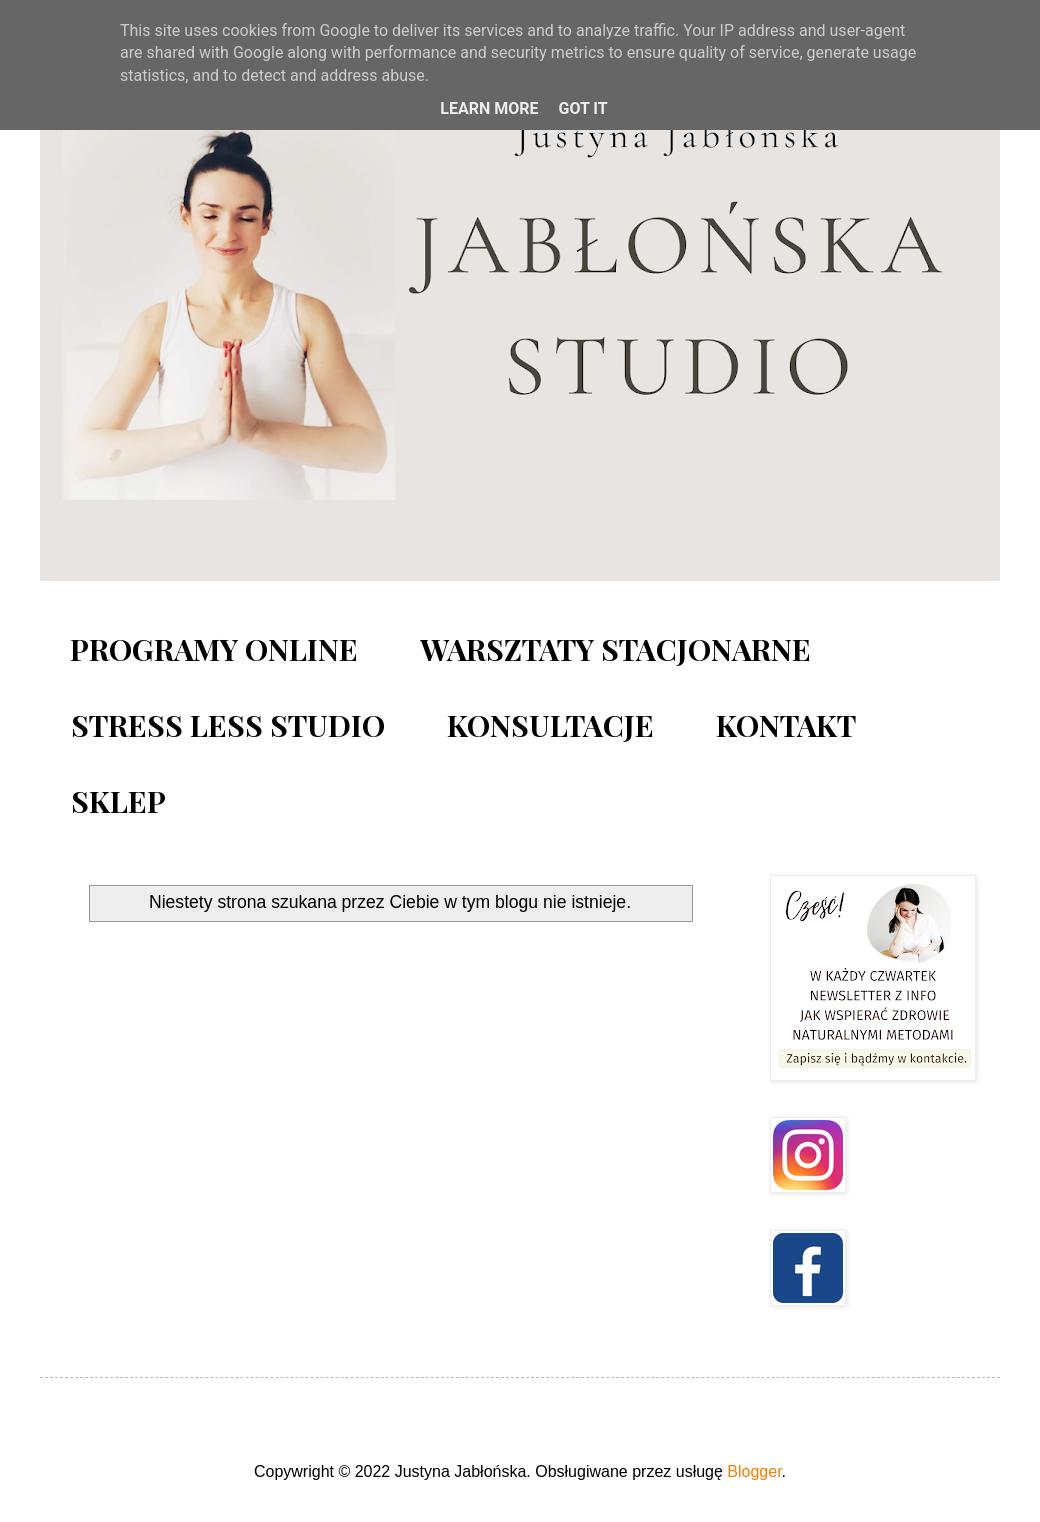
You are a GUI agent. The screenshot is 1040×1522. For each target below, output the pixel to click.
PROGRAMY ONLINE (214, 649)
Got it (582, 108)
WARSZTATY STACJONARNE (615, 649)
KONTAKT (786, 725)
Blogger (754, 1471)
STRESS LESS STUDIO (228, 725)
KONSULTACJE (550, 725)
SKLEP (118, 801)
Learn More (489, 108)
